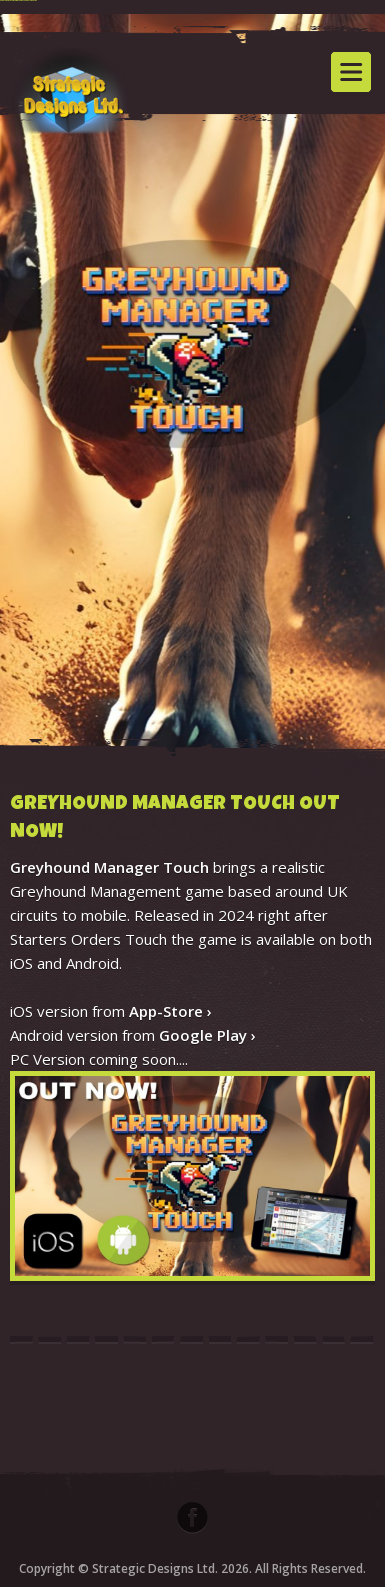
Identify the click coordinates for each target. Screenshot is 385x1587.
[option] (192, 386)
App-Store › (170, 1011)
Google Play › (207, 1035)
